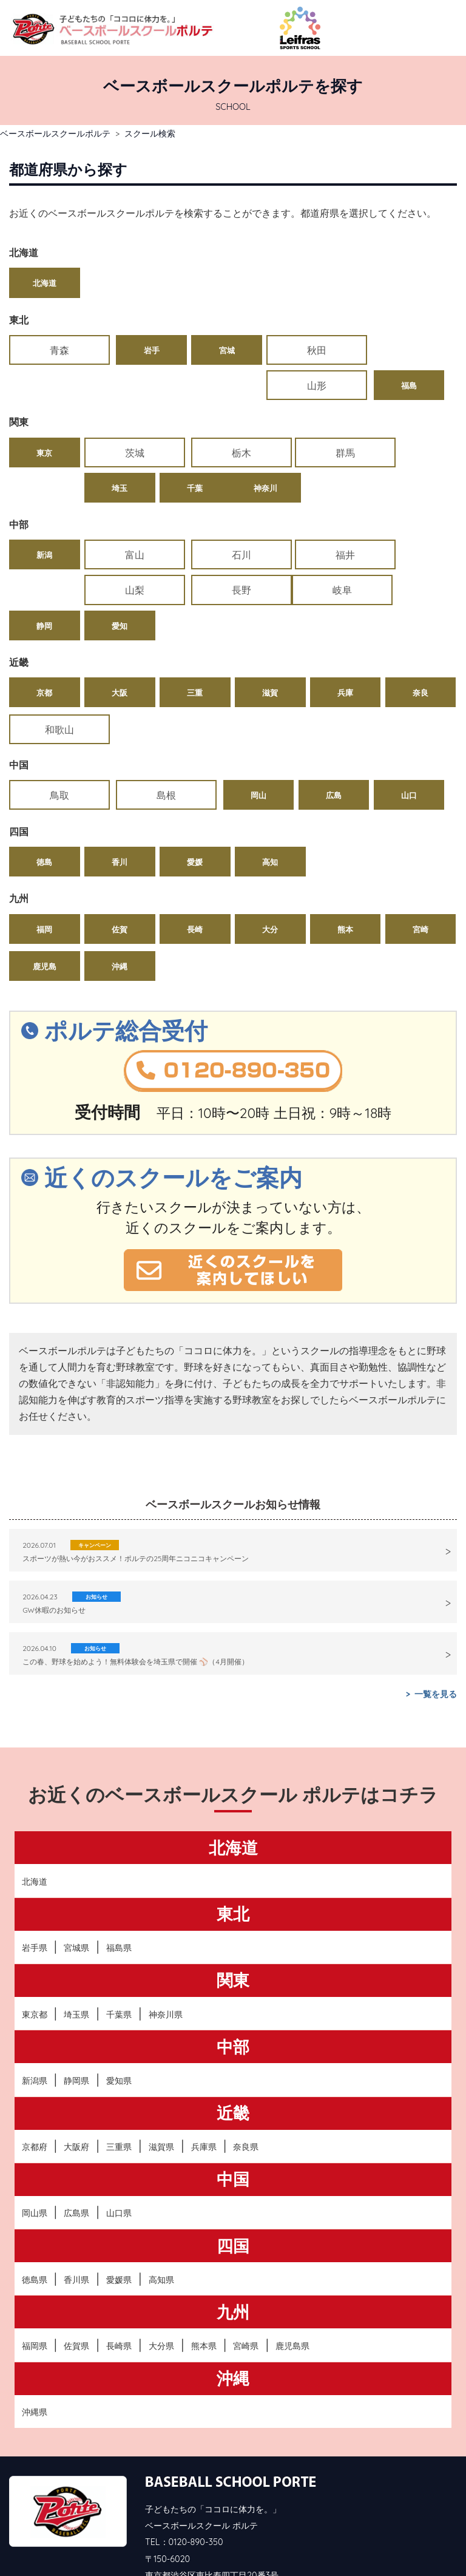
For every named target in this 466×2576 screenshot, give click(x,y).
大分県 (161, 2280)
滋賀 (270, 625)
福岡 (44, 864)
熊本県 (204, 2280)
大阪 (119, 625)
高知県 (161, 2214)
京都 (44, 625)
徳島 (44, 796)
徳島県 (34, 2214)
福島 (420, 350)
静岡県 (76, 2015)
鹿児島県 (292, 2280)
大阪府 (76, 2081)
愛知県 (119, 2015)
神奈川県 (166, 1949)
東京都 (34, 1949)
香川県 (76, 2214)
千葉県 (119, 1949)
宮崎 (420, 864)
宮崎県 (245, 2280)
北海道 (44, 283)
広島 (270, 729)
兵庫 (345, 625)
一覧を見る (435, 1628)
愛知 (195, 558)
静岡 (119, 558)
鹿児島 (44, 901)
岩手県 (34, 1882)
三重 (195, 625)
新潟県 (34, 2015)
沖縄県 (34, 2346)
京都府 (34, 2081)
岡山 (195, 729)
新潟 (44, 521)
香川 (119, 796)
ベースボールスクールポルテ (55, 133)
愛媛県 (119, 2214)
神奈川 (44, 454)
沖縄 (119, 901)
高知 (270, 796)
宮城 (195, 350)
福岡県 (34, 2280)
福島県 (119, 1882)
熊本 (345, 864)
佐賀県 (76, 2280)
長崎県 (119, 2280)
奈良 (420, 625)
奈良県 (245, 2081)
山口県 (119, 2148)
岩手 (119, 350)
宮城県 (76, 1882)
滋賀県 (161, 2081)
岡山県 (34, 2148)
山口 (345, 729)
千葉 (420, 417)
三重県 (119, 2081)
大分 (270, 864)
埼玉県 (76, 1949)
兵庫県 (204, 2081)
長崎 (195, 864)
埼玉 (345, 417)
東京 (44, 417)
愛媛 (195, 796)
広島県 (76, 2148)
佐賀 (119, 864)
